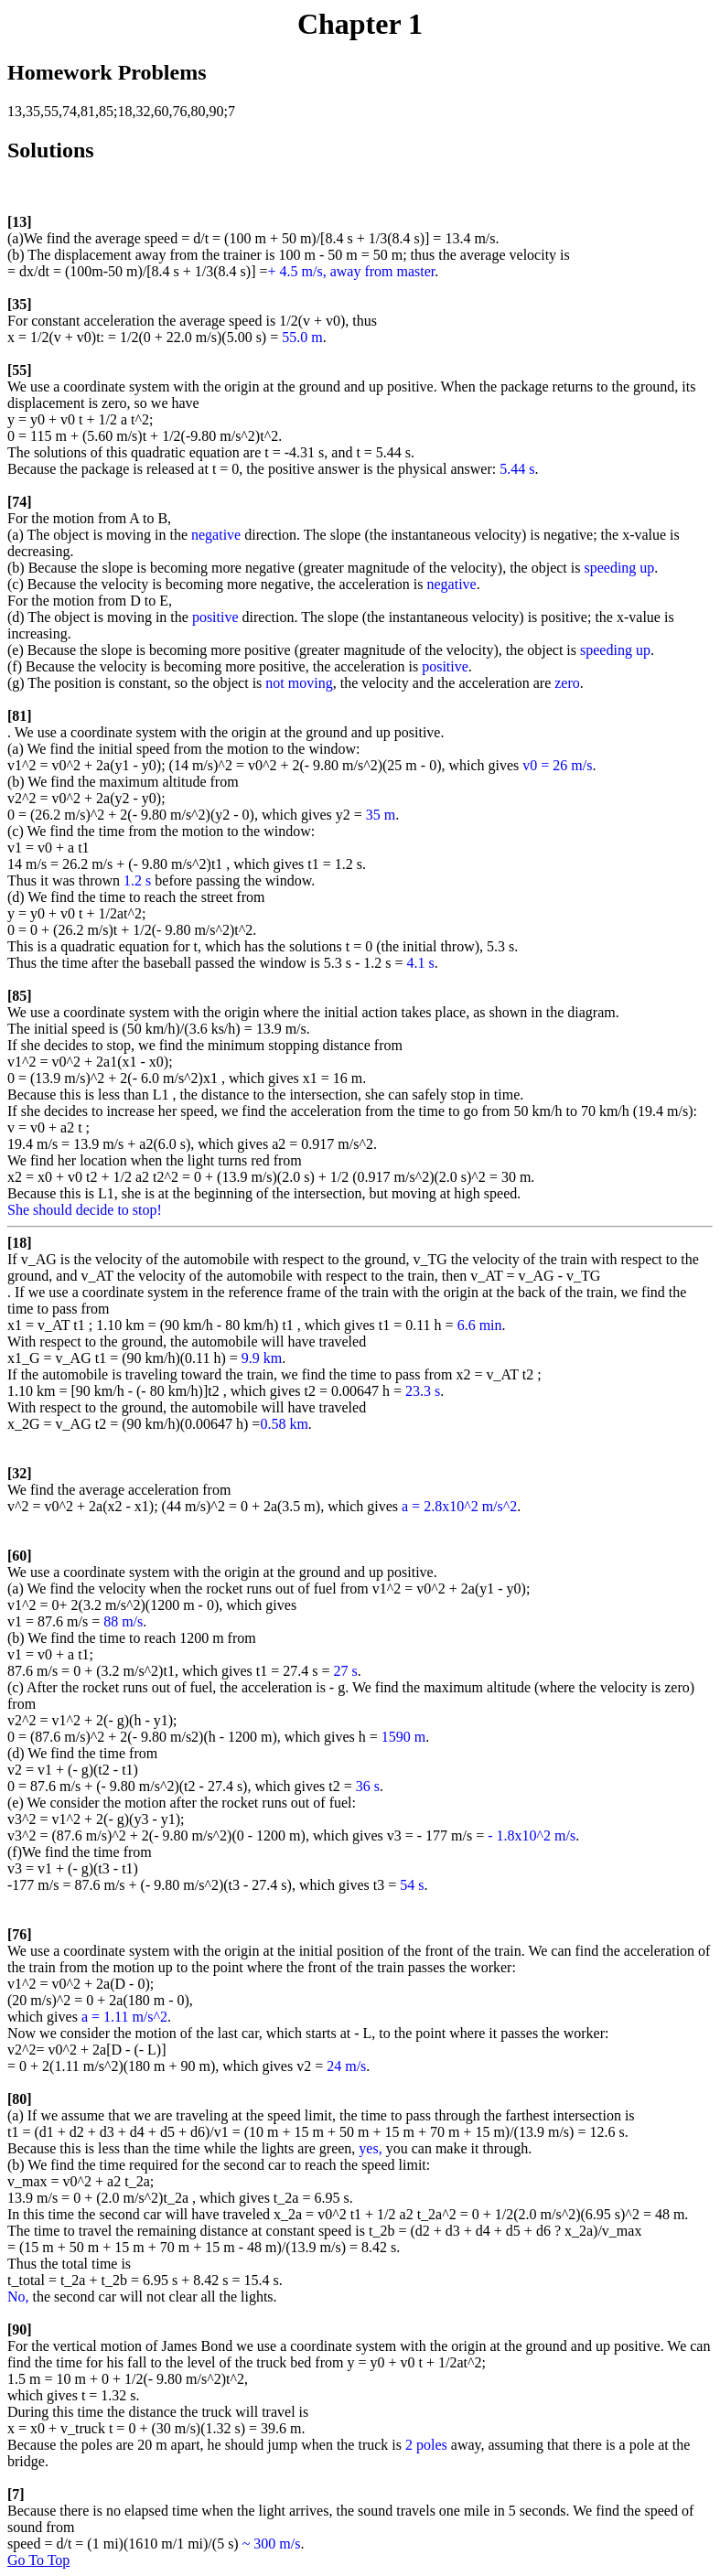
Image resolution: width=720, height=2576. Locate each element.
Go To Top (38, 2560)
